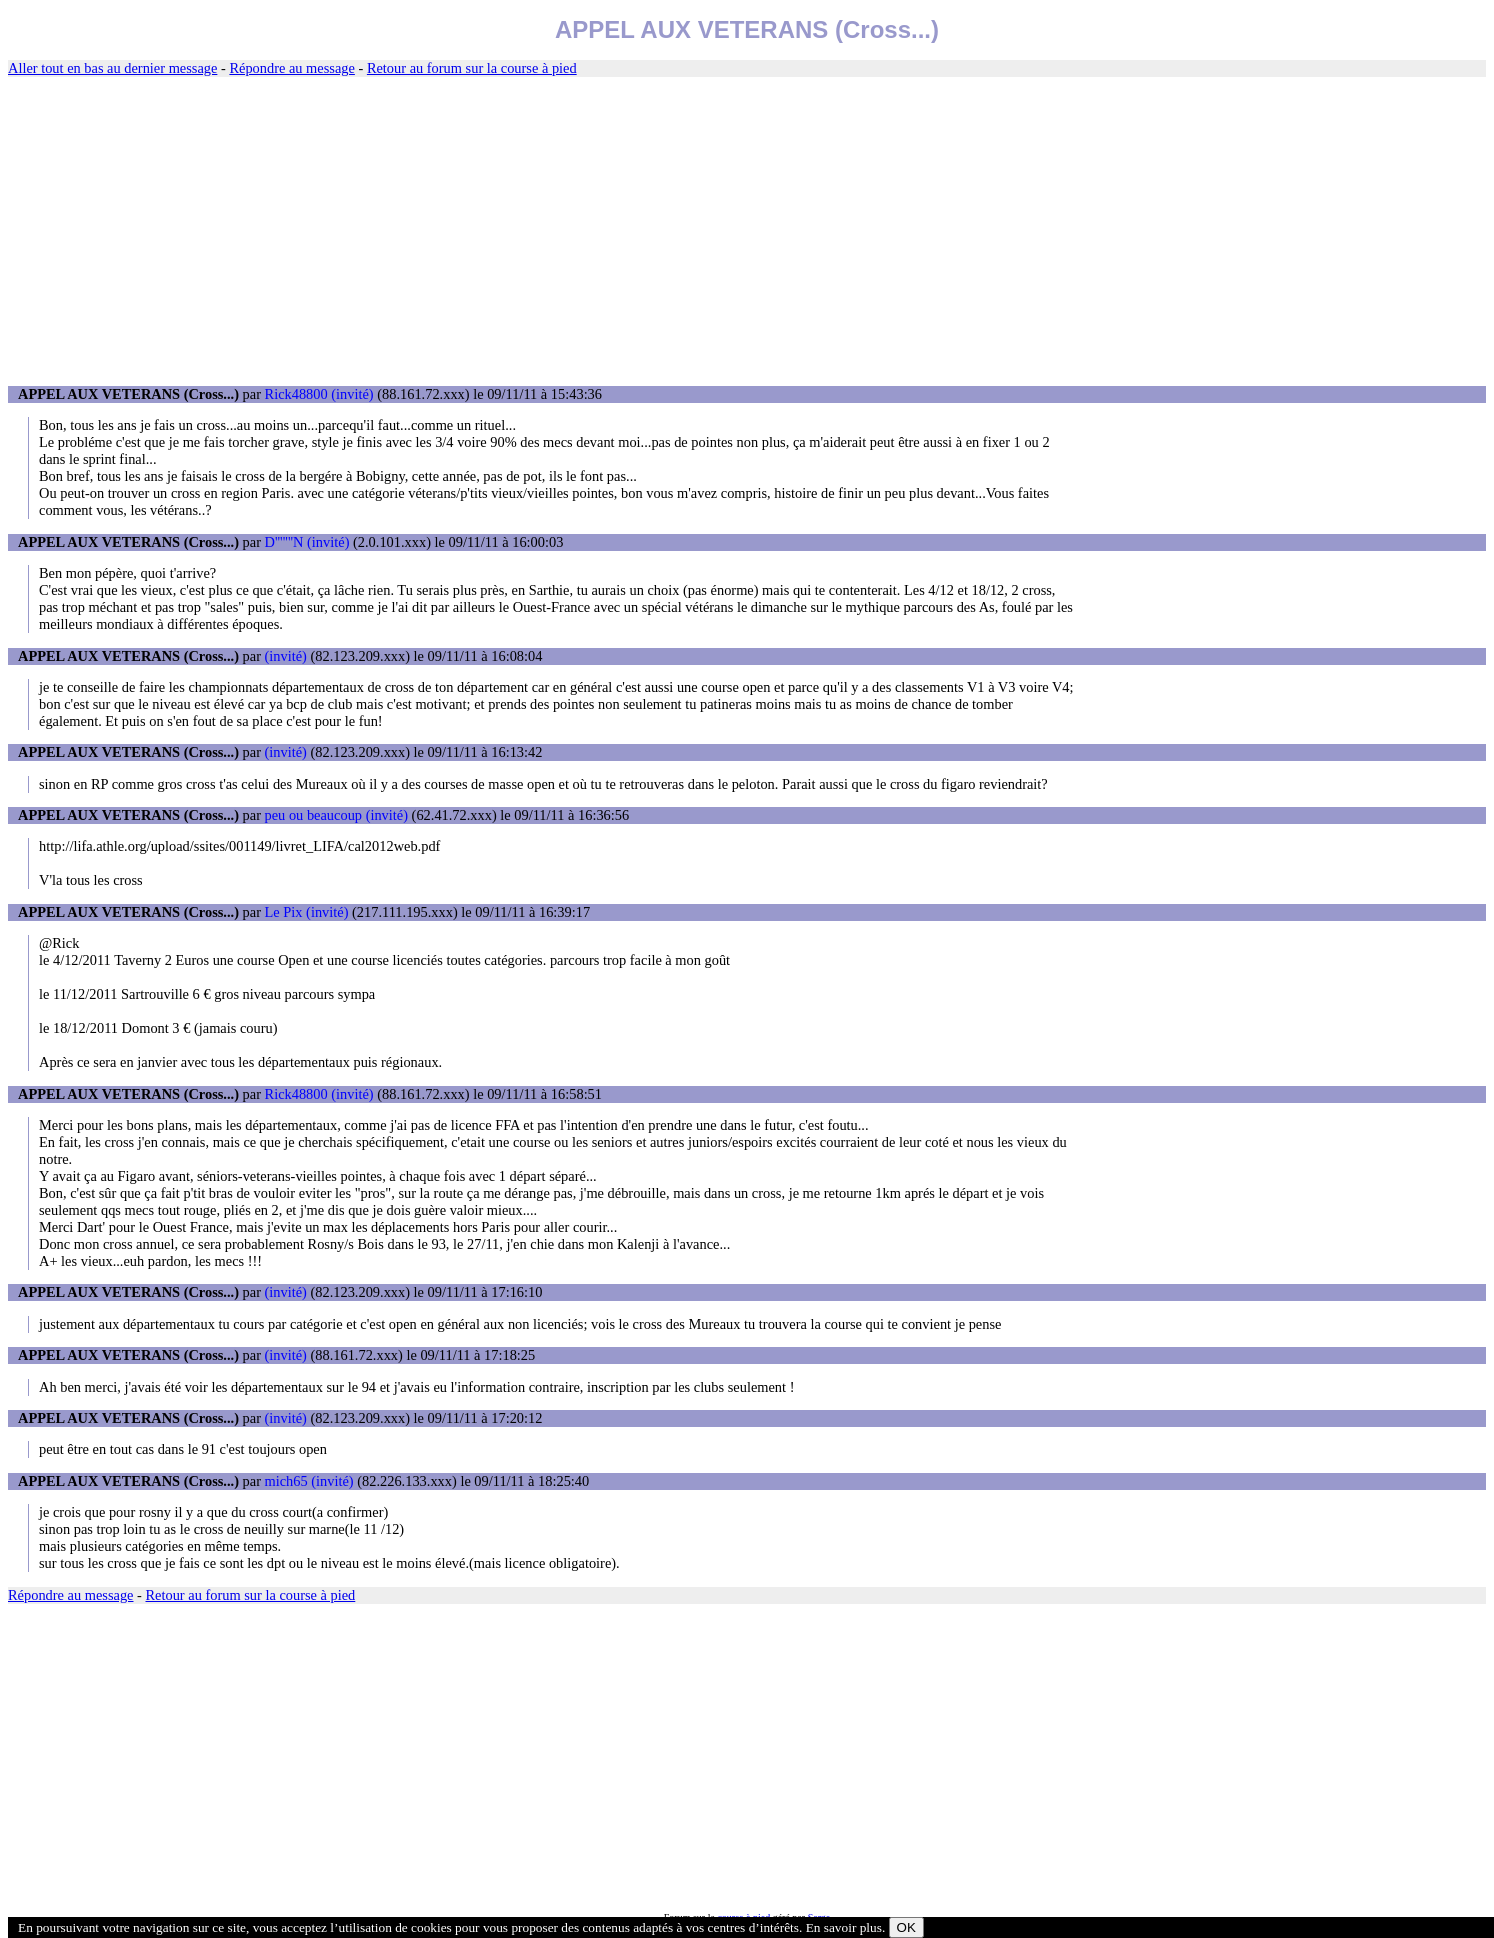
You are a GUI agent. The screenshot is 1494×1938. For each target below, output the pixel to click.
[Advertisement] (747, 232)
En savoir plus (844, 1927)
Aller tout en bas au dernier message (112, 68)
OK (906, 1927)
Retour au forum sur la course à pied (472, 68)
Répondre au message (291, 68)
